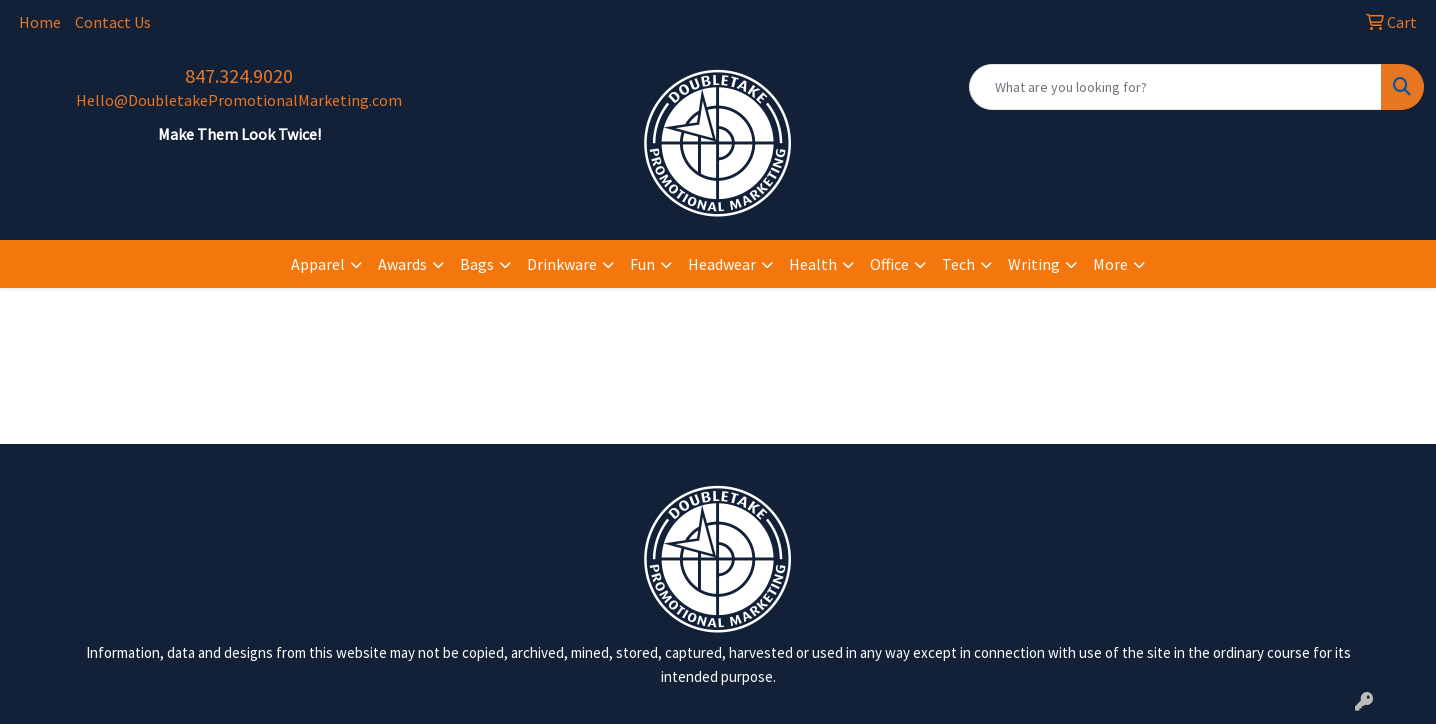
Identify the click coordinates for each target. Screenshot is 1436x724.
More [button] (1110, 264)
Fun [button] (642, 264)
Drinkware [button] (562, 264)
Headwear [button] (722, 264)
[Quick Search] (1175, 87)
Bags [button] (477, 264)
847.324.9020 (239, 75)
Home (40, 22)
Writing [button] (1034, 264)
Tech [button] (958, 264)
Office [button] (889, 264)
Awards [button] (402, 264)
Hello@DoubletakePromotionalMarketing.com (239, 100)
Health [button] (813, 264)
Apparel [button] (318, 264)
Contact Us (113, 22)
